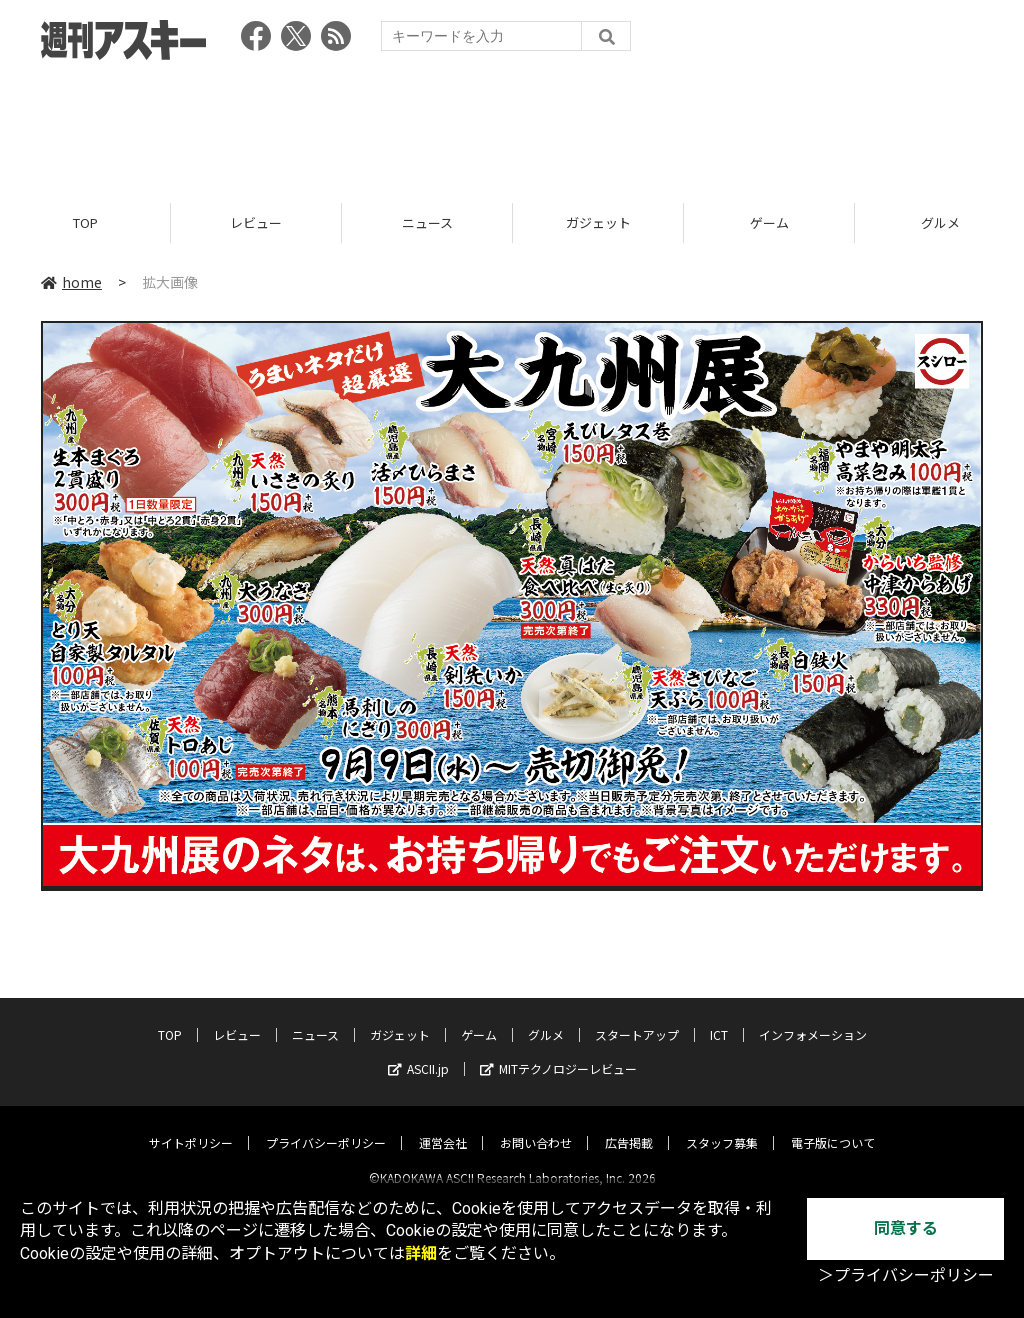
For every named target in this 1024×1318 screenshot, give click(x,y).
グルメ (546, 1017)
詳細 (421, 1253)
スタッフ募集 (722, 1125)
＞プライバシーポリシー (906, 1275)
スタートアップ (637, 1017)
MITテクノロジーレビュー (558, 1051)
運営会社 (443, 1125)
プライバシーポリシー (326, 1125)
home (71, 282)
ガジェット (598, 222)
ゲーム (769, 222)
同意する (906, 1228)
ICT (719, 1017)
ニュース (427, 222)
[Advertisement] (512, 125)
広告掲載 (629, 1125)
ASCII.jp (418, 1051)
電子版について (833, 1125)
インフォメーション (813, 1017)
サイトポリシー (191, 1125)
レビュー (256, 222)
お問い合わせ (536, 1125)
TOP (85, 222)
